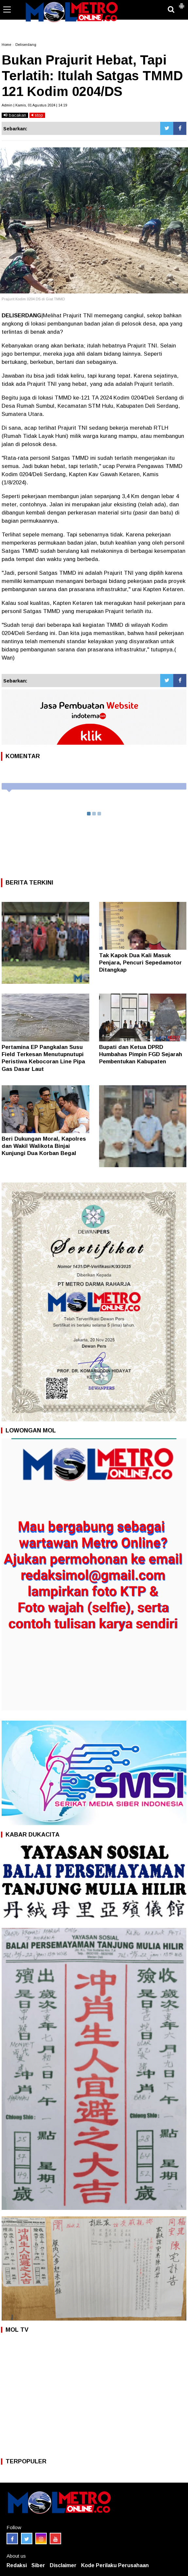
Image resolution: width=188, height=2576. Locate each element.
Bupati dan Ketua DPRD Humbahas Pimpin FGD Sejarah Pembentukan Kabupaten (140, 1054)
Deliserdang (25, 45)
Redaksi (17, 2565)
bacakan (15, 115)
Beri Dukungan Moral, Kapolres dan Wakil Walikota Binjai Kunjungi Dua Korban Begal (44, 1146)
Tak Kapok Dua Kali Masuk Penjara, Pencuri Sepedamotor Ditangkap (140, 962)
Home (6, 45)
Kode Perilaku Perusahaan (115, 2565)
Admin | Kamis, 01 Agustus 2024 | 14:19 (34, 105)
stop (37, 115)
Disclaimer (63, 2565)
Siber (38, 2565)
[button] (181, 3)
